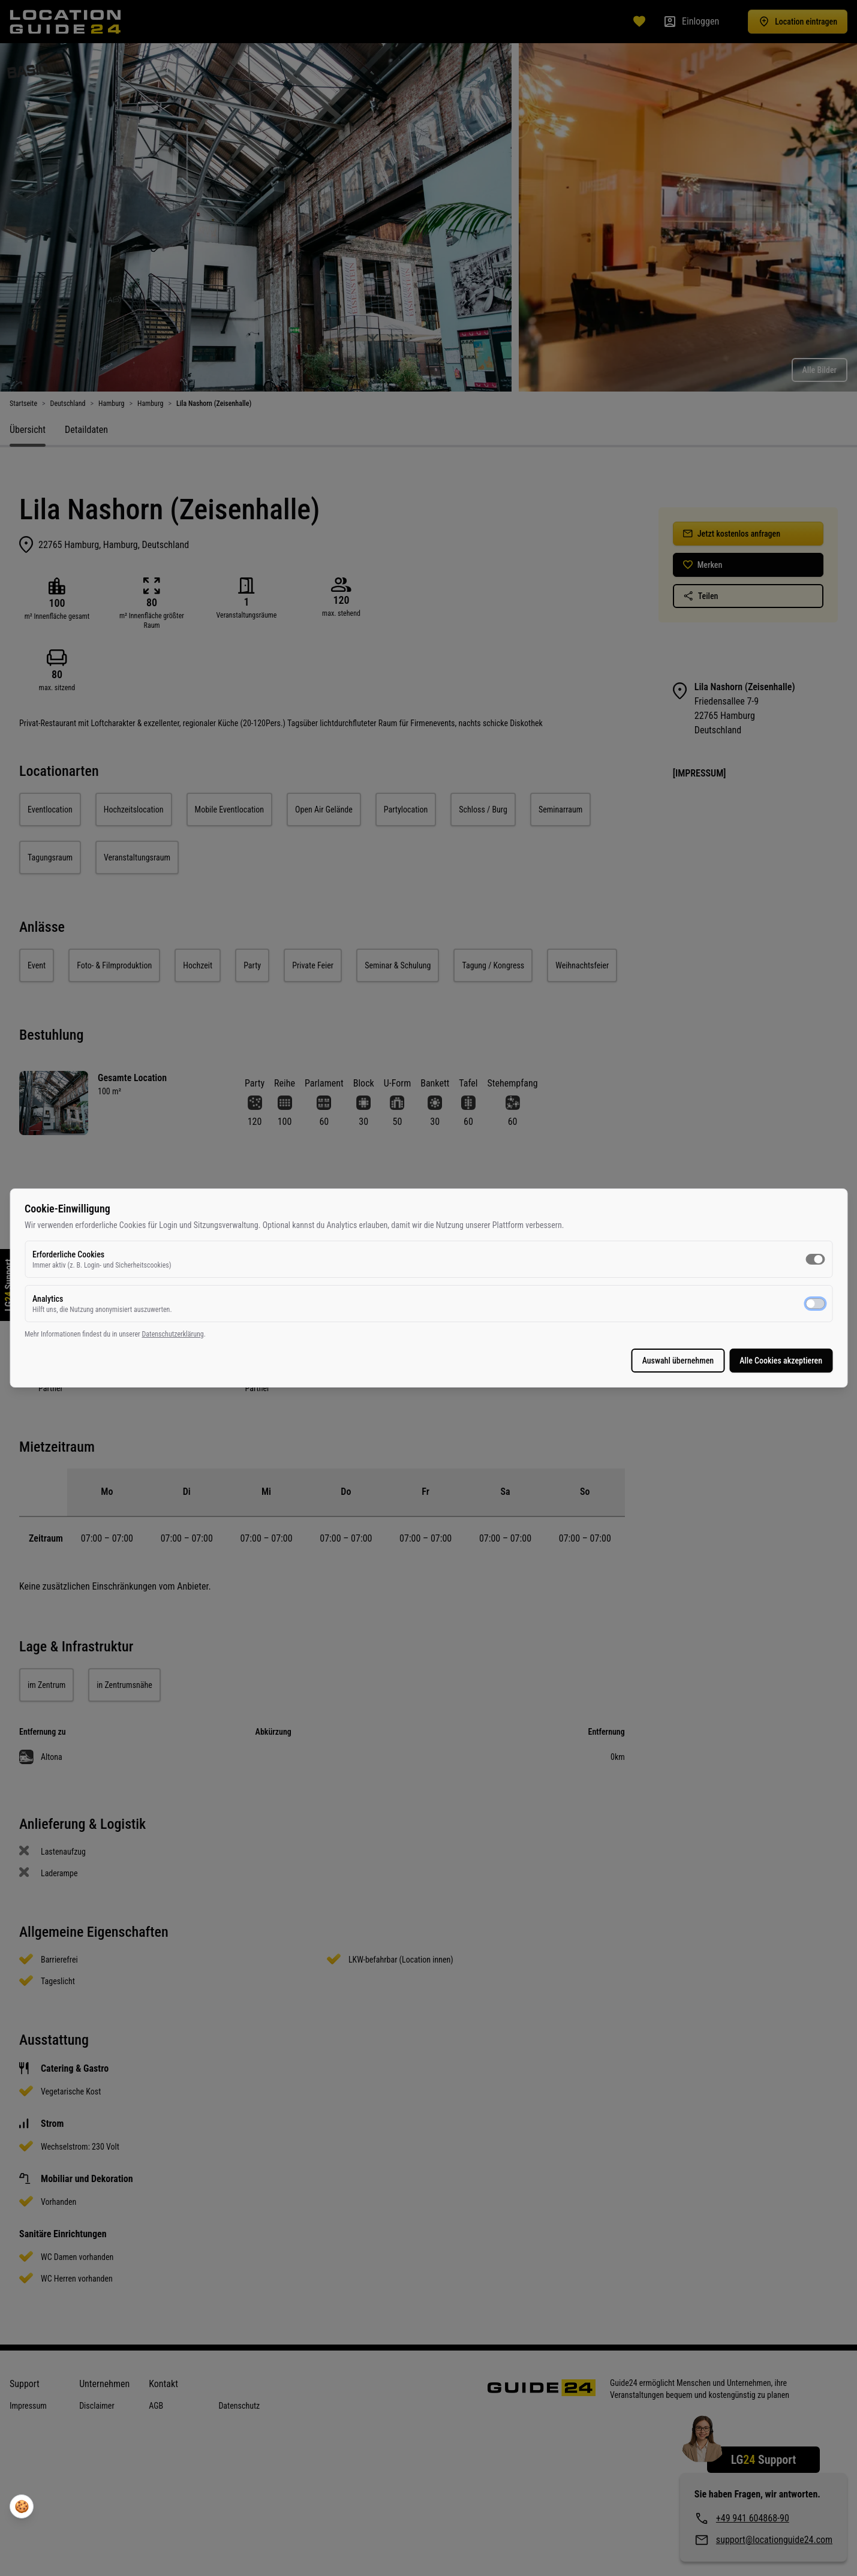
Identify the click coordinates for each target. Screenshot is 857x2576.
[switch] (550, 1265)
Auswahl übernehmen (413, 1366)
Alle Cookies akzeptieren (515, 1366)
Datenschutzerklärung (438, 1340)
